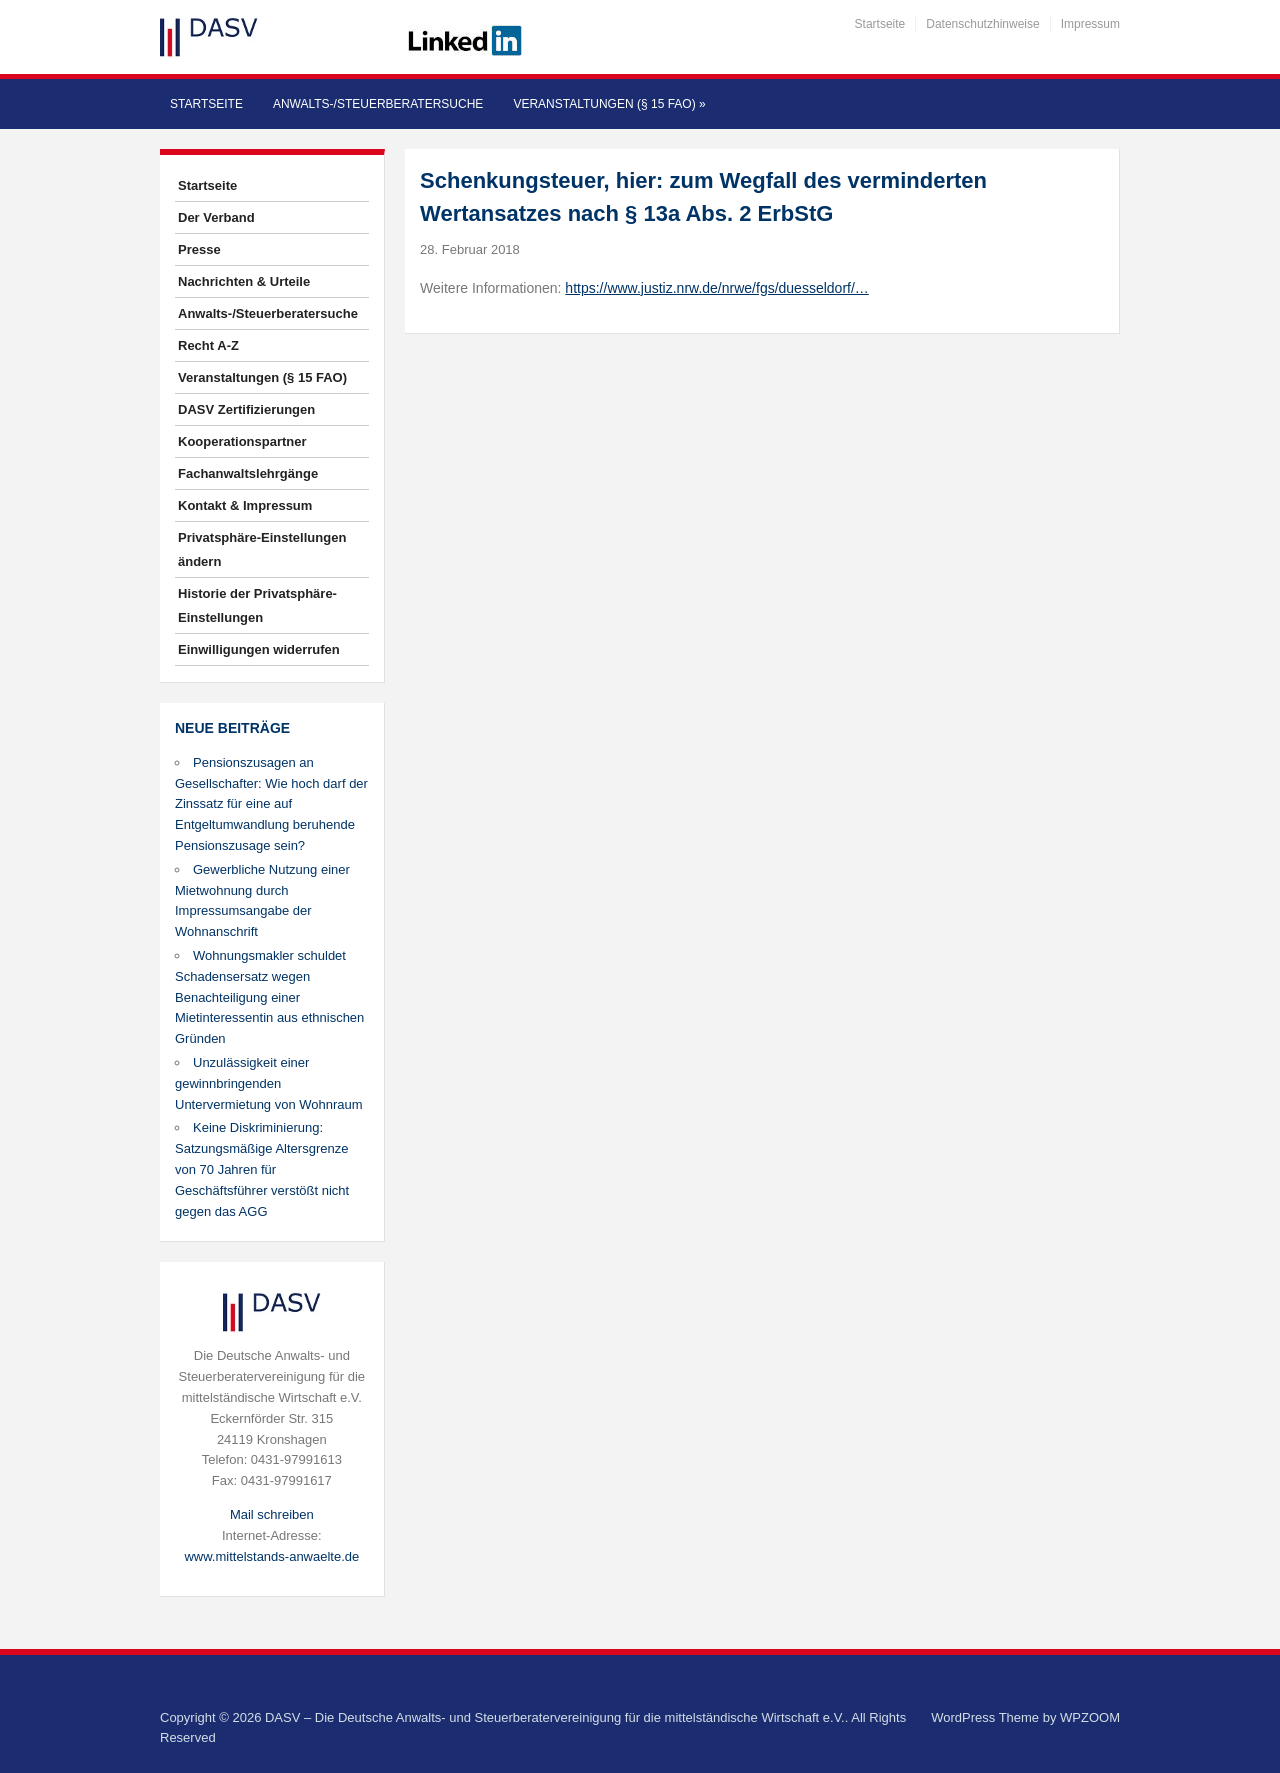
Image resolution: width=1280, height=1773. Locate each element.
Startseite (880, 24)
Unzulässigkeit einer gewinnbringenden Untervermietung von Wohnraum (269, 1083)
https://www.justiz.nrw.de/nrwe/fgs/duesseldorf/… (716, 288)
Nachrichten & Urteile (244, 281)
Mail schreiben (272, 1514)
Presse (199, 249)
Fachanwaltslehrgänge (248, 473)
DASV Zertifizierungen (246, 409)
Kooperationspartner (242, 441)
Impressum (1090, 24)
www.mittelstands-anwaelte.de (271, 1556)
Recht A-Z (208, 345)
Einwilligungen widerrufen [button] (259, 649)
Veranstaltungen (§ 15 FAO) (609, 104)
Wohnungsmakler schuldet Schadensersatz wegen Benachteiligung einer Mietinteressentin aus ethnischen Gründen (269, 997)
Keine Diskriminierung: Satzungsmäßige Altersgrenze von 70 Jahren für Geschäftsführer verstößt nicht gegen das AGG (262, 1169)
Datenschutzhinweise (982, 24)
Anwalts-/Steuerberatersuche (378, 104)
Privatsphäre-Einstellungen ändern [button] (262, 549)
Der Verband (216, 217)
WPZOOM (1090, 1717)
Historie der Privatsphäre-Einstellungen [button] (257, 605)
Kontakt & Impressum (245, 505)
